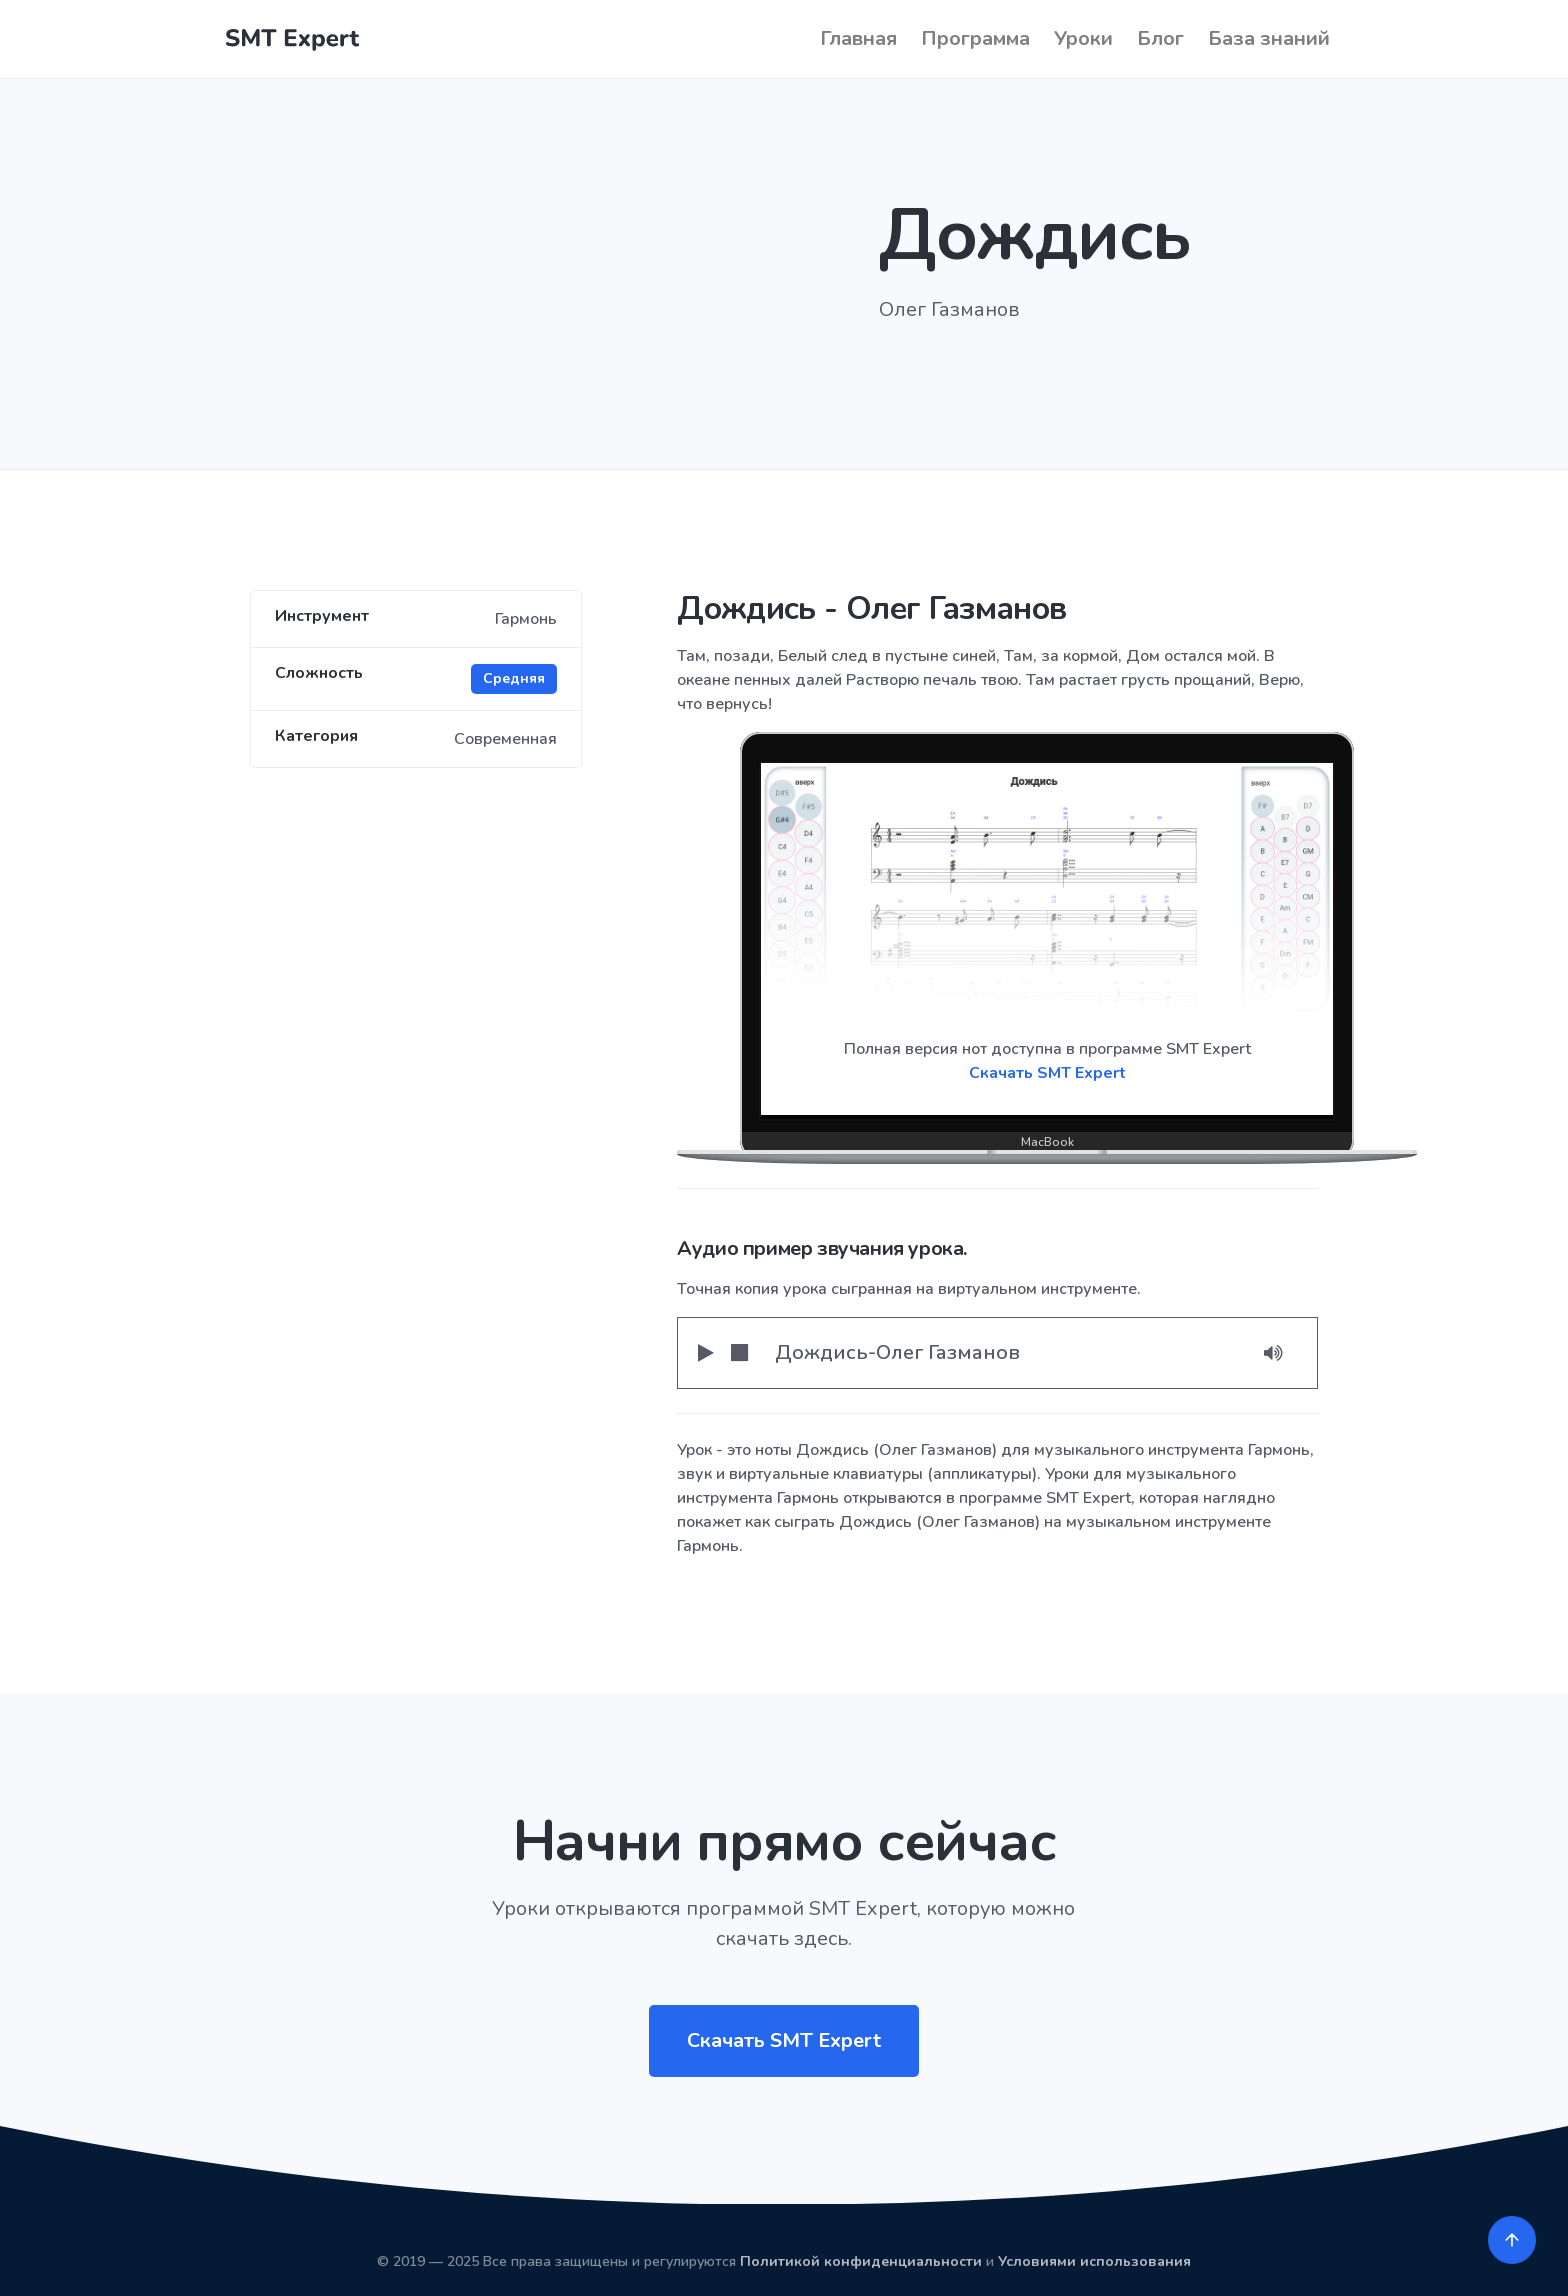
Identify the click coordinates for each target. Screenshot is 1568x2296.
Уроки (1083, 38)
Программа (975, 38)
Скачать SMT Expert (1047, 1073)
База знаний (1269, 38)
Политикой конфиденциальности (861, 2261)
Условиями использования (1094, 2261)
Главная (858, 38)
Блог (1160, 38)
